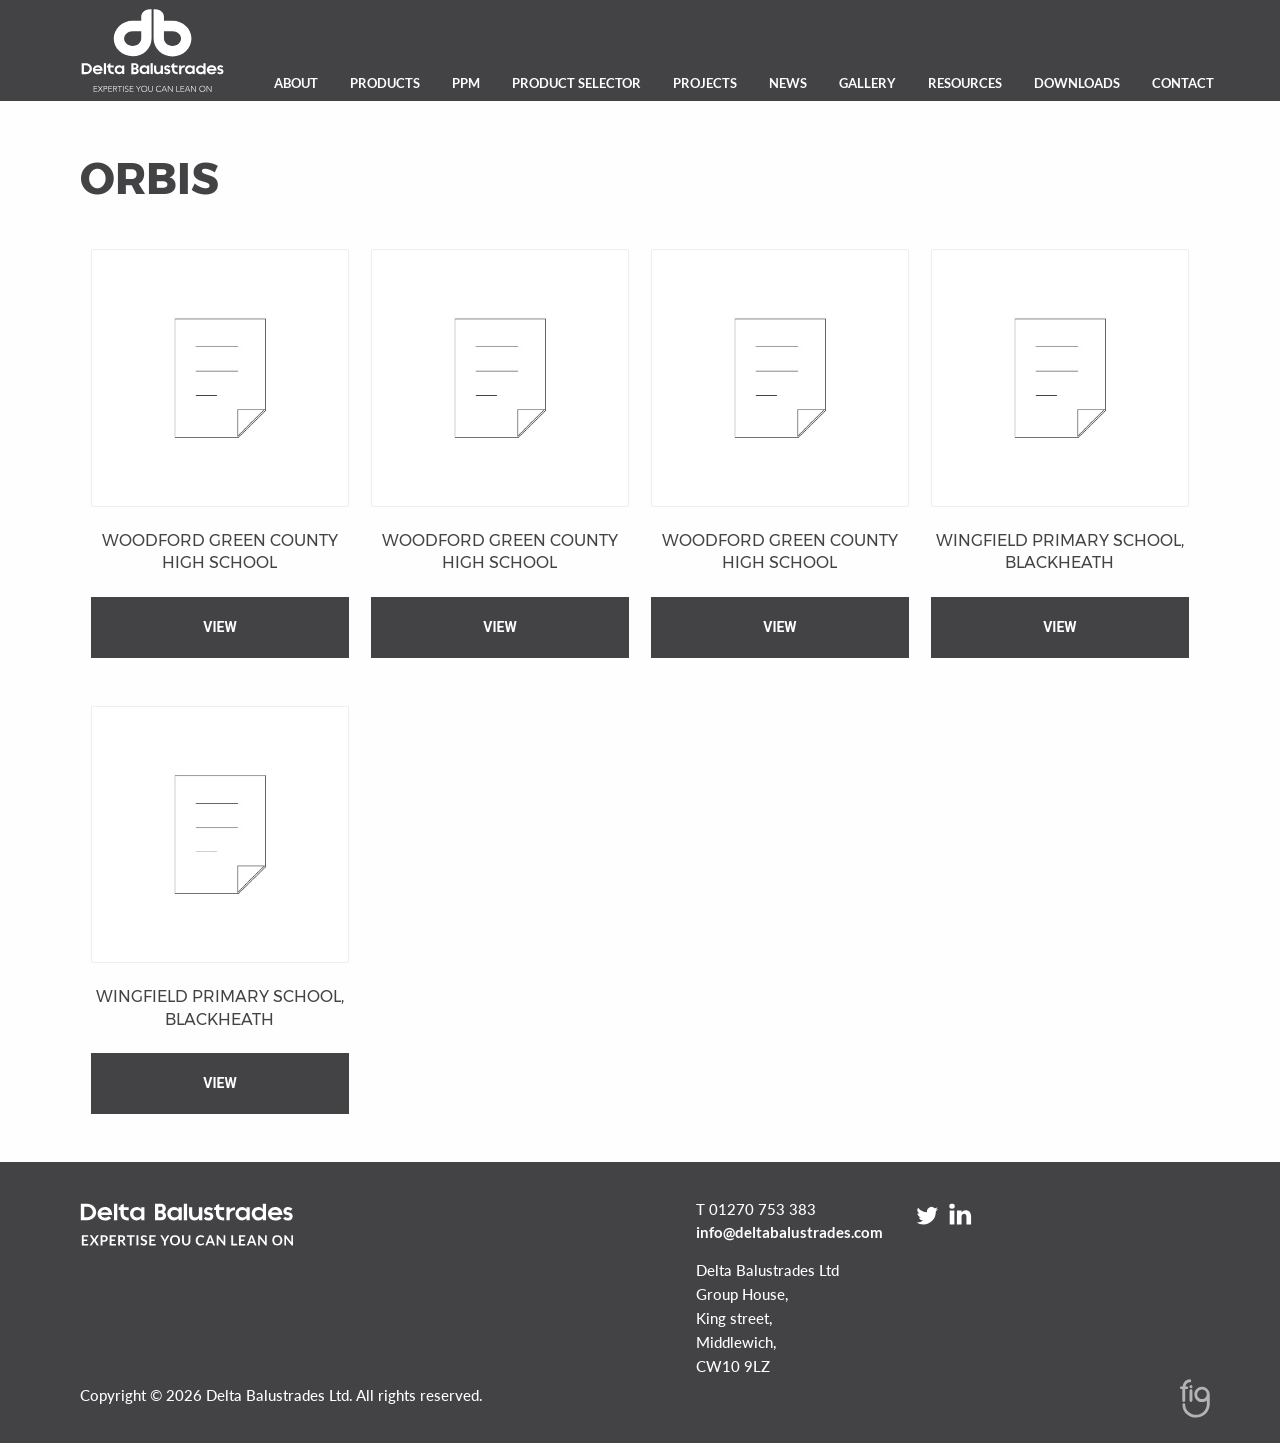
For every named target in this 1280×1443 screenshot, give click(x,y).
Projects (705, 83)
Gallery (867, 83)
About (296, 83)
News (788, 83)
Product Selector (576, 83)
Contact (1183, 83)
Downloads (1077, 83)
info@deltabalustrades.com (789, 1232)
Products (385, 83)
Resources (965, 83)
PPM (466, 83)
